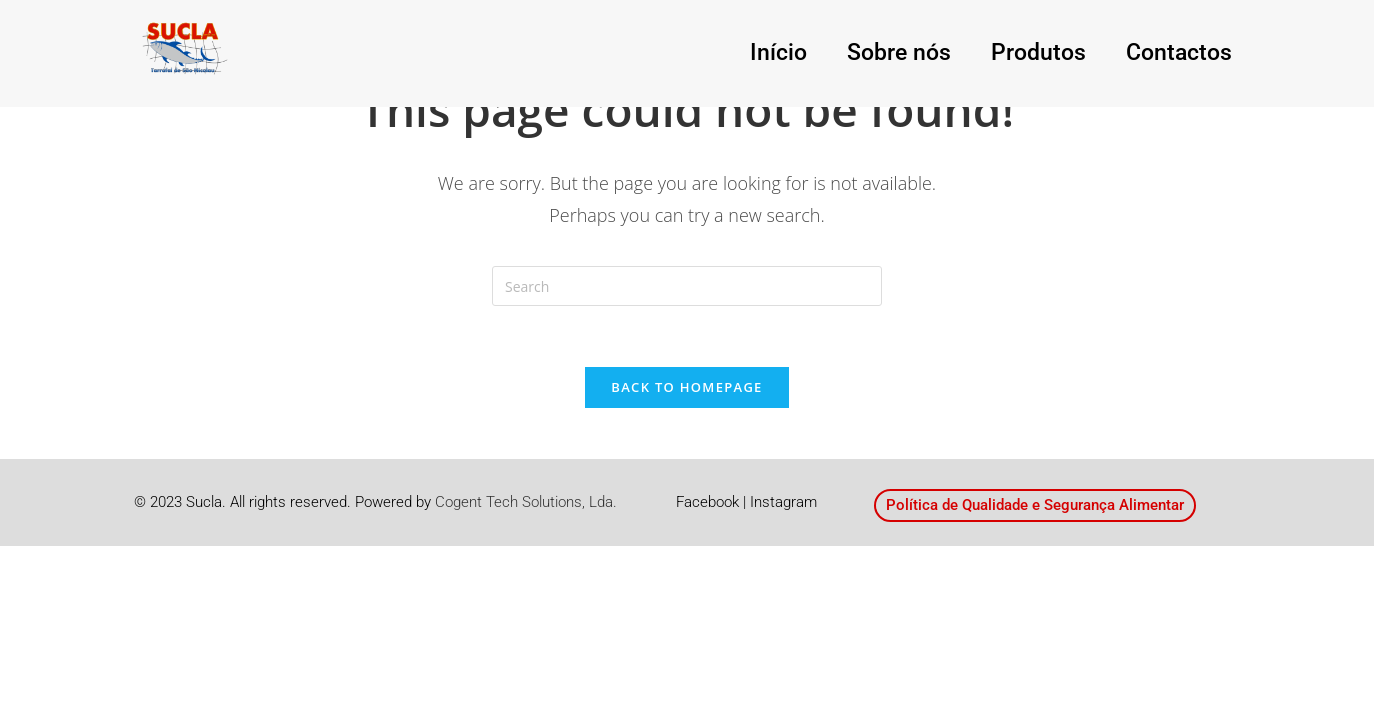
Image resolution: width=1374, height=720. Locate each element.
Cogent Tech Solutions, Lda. (526, 502)
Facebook (707, 502)
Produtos (1077, 53)
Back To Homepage (686, 387)
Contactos (1192, 53)
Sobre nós (963, 53)
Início (864, 53)
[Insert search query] (687, 286)
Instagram (783, 502)
